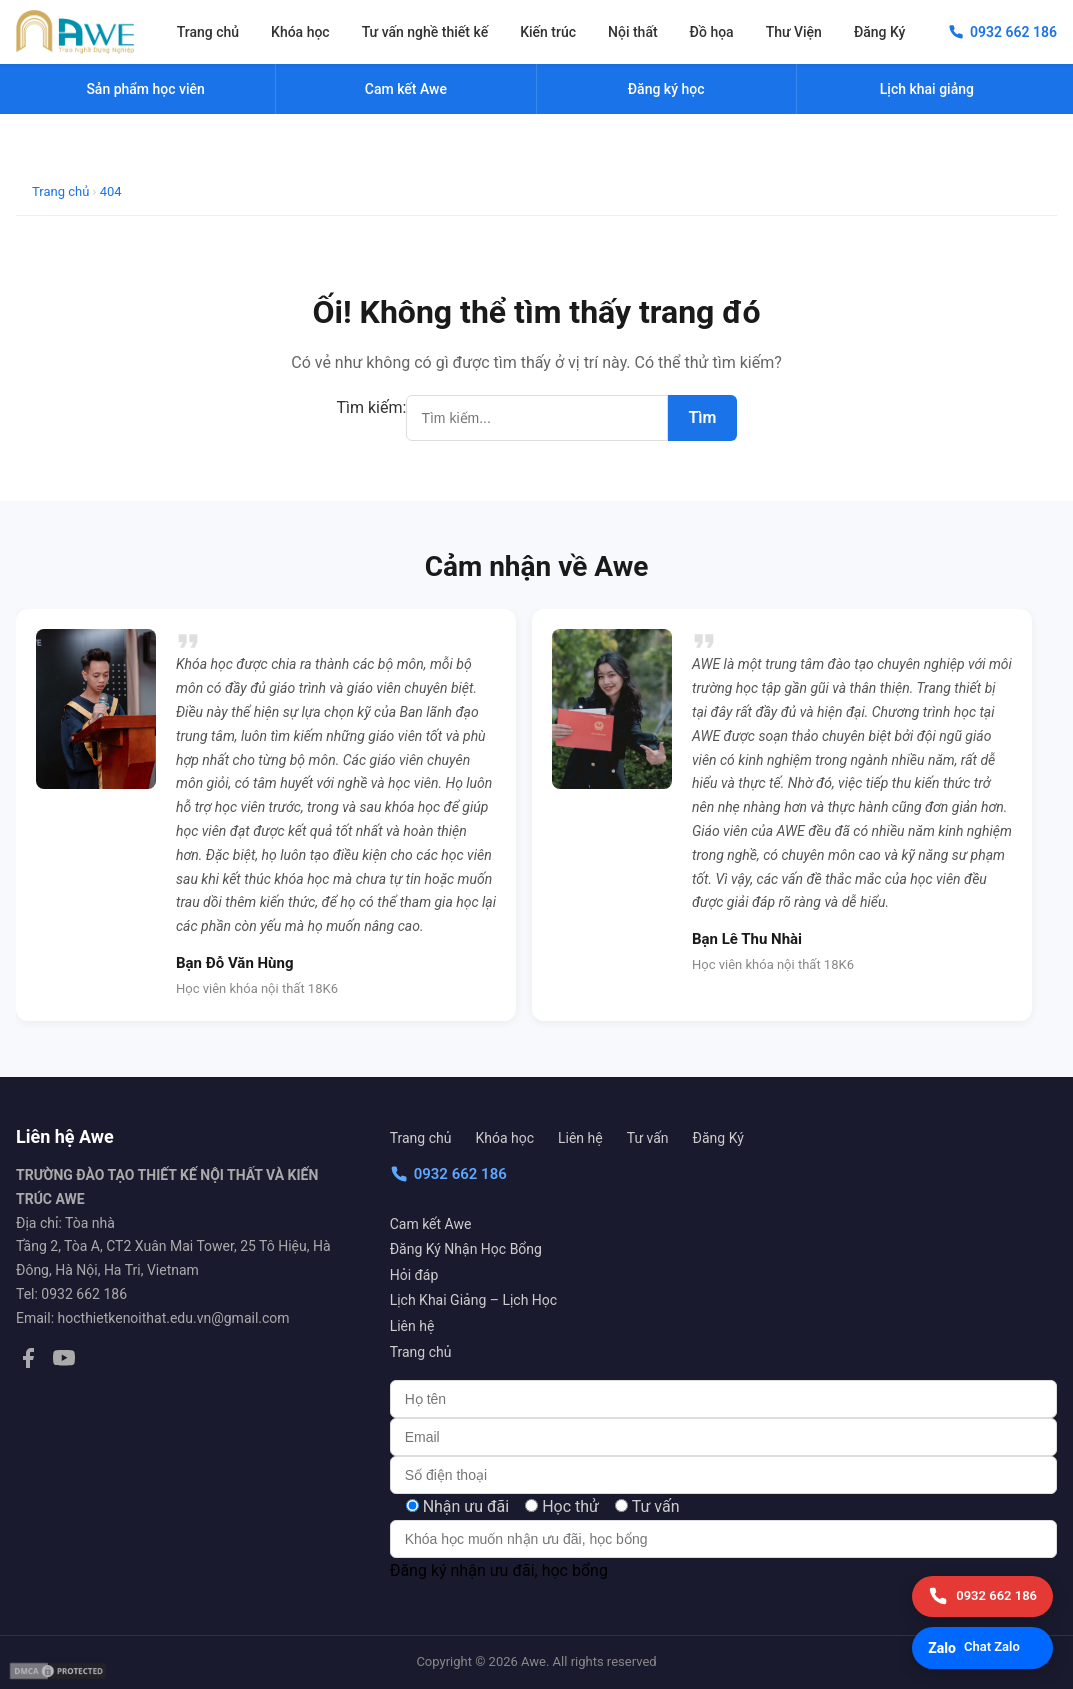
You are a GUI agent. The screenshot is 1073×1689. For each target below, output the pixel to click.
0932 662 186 (448, 1174)
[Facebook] (28, 1362)
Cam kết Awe (406, 89)
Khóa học (300, 32)
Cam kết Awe (431, 1224)
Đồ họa (712, 32)
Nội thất (633, 32)
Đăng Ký (880, 32)
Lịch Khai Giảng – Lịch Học (473, 1300)
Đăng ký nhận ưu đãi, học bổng (499, 1570)
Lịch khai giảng (927, 89)
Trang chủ (208, 32)
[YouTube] (64, 1362)
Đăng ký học (666, 89)
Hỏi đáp (414, 1275)
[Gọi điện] (982, 1596)
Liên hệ (580, 1138)
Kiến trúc (548, 32)
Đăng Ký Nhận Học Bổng (466, 1249)
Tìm (702, 417)
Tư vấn (648, 1138)
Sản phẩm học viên (145, 89)
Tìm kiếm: (372, 407)
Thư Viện (794, 32)
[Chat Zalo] (982, 1648)
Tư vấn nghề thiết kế (425, 32)
